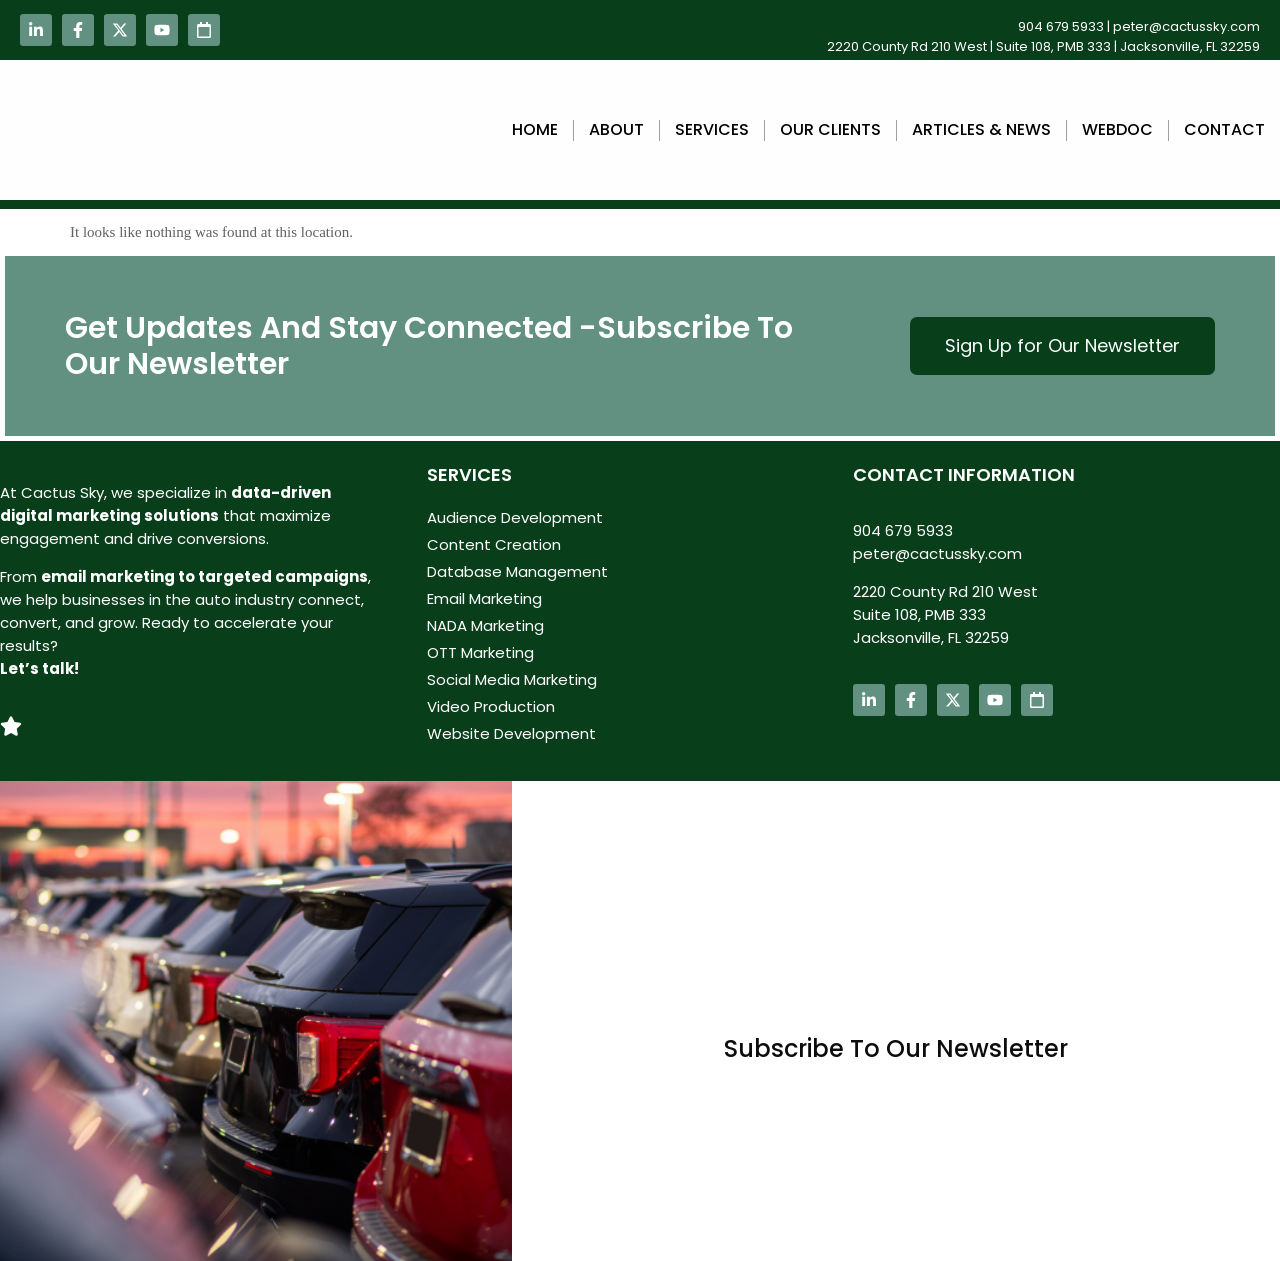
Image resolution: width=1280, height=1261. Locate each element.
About (616, 129)
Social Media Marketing (512, 679)
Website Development (511, 733)
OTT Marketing (480, 652)
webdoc (1117, 129)
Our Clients (830, 129)
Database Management (517, 571)
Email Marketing (484, 598)
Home (535, 129)
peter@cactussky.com (1186, 26)
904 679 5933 (1061, 26)
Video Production (491, 706)
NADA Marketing (485, 625)
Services (712, 129)
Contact (1224, 129)
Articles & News (981, 129)
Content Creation (494, 544)
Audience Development (515, 517)
